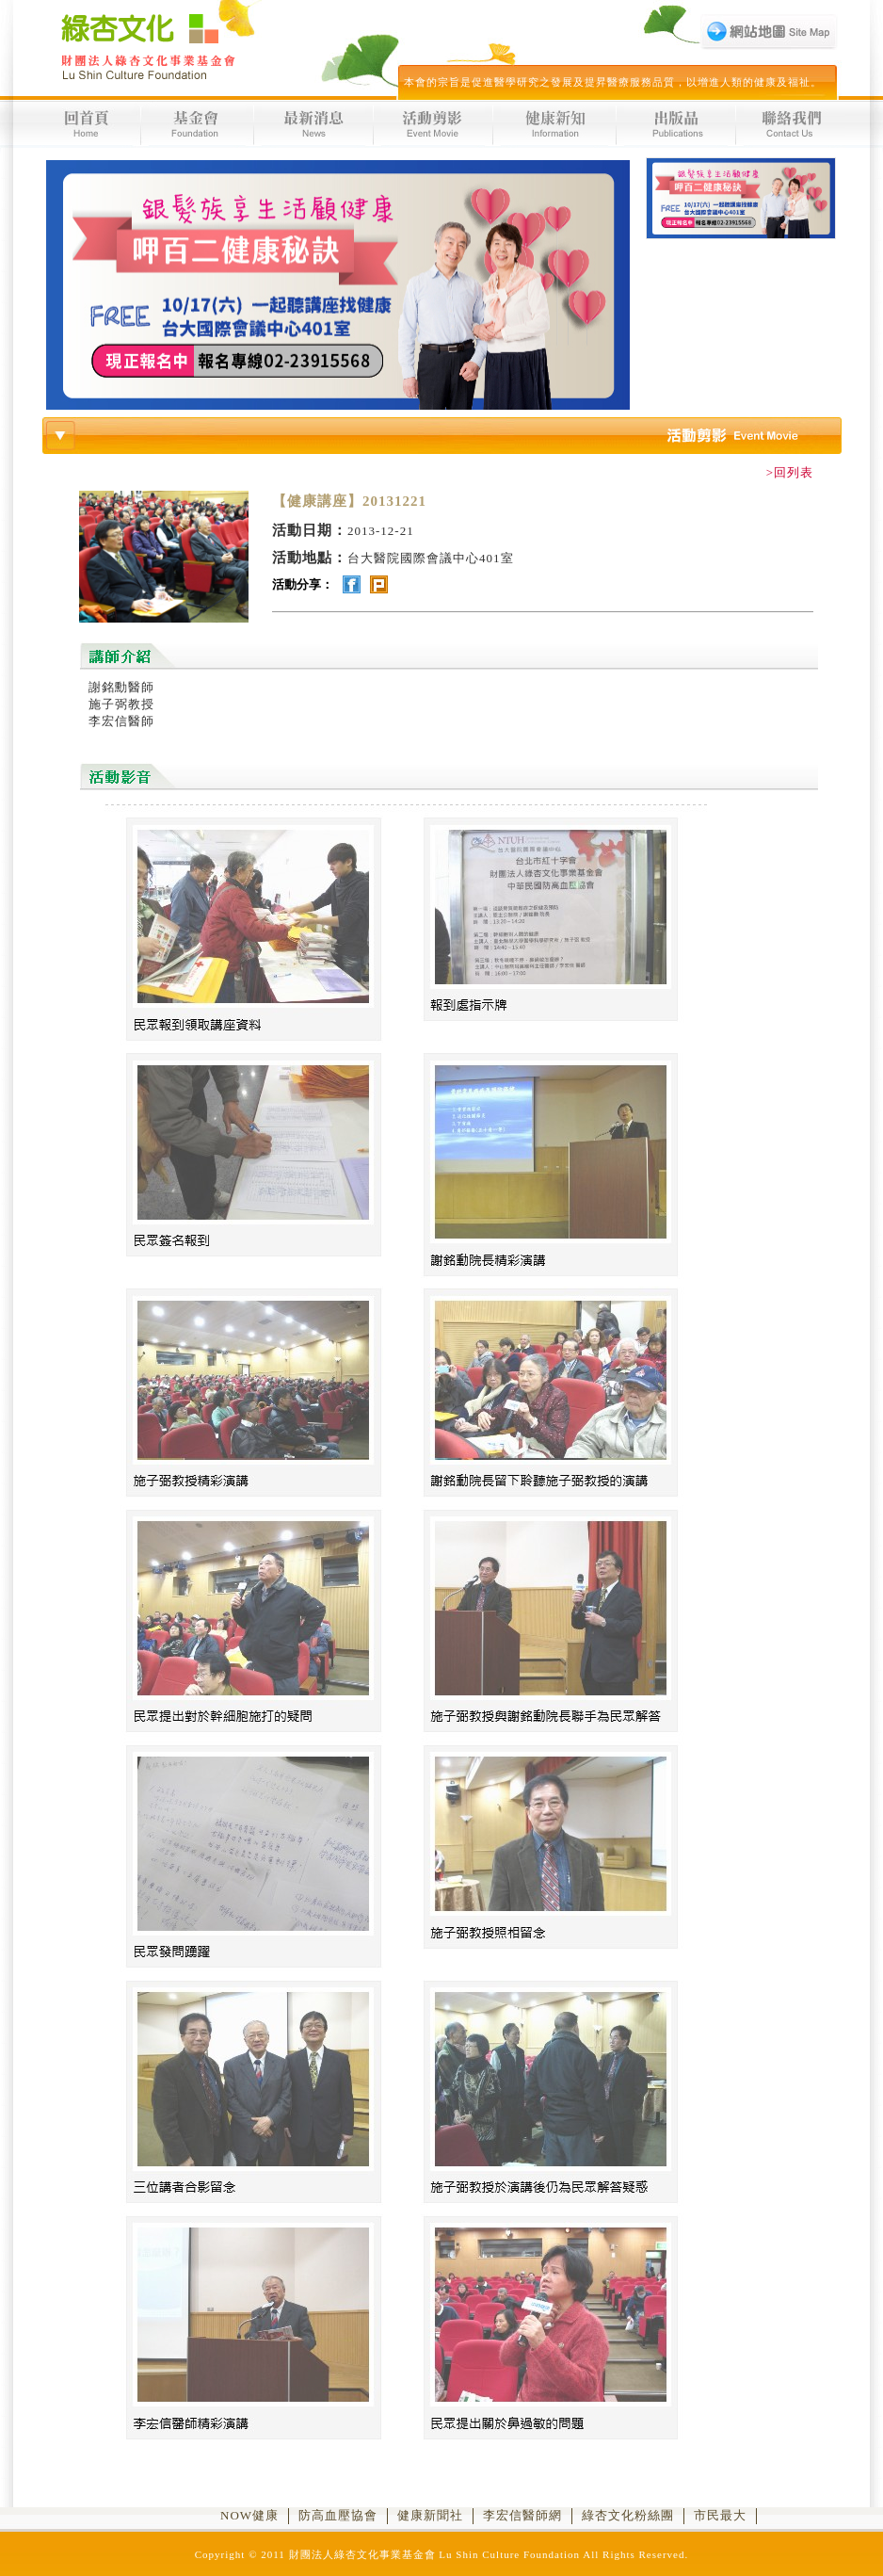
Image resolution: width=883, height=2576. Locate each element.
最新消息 (316, 124)
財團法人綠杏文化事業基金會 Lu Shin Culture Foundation (146, 46)
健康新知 (556, 124)
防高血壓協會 (337, 2515)
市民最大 (720, 2515)
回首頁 (87, 124)
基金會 (199, 124)
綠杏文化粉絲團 (628, 2515)
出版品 (678, 124)
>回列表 (789, 472)
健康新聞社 (430, 2515)
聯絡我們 (791, 124)
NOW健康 (249, 2515)
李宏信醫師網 (522, 2515)
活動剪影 (436, 124)
